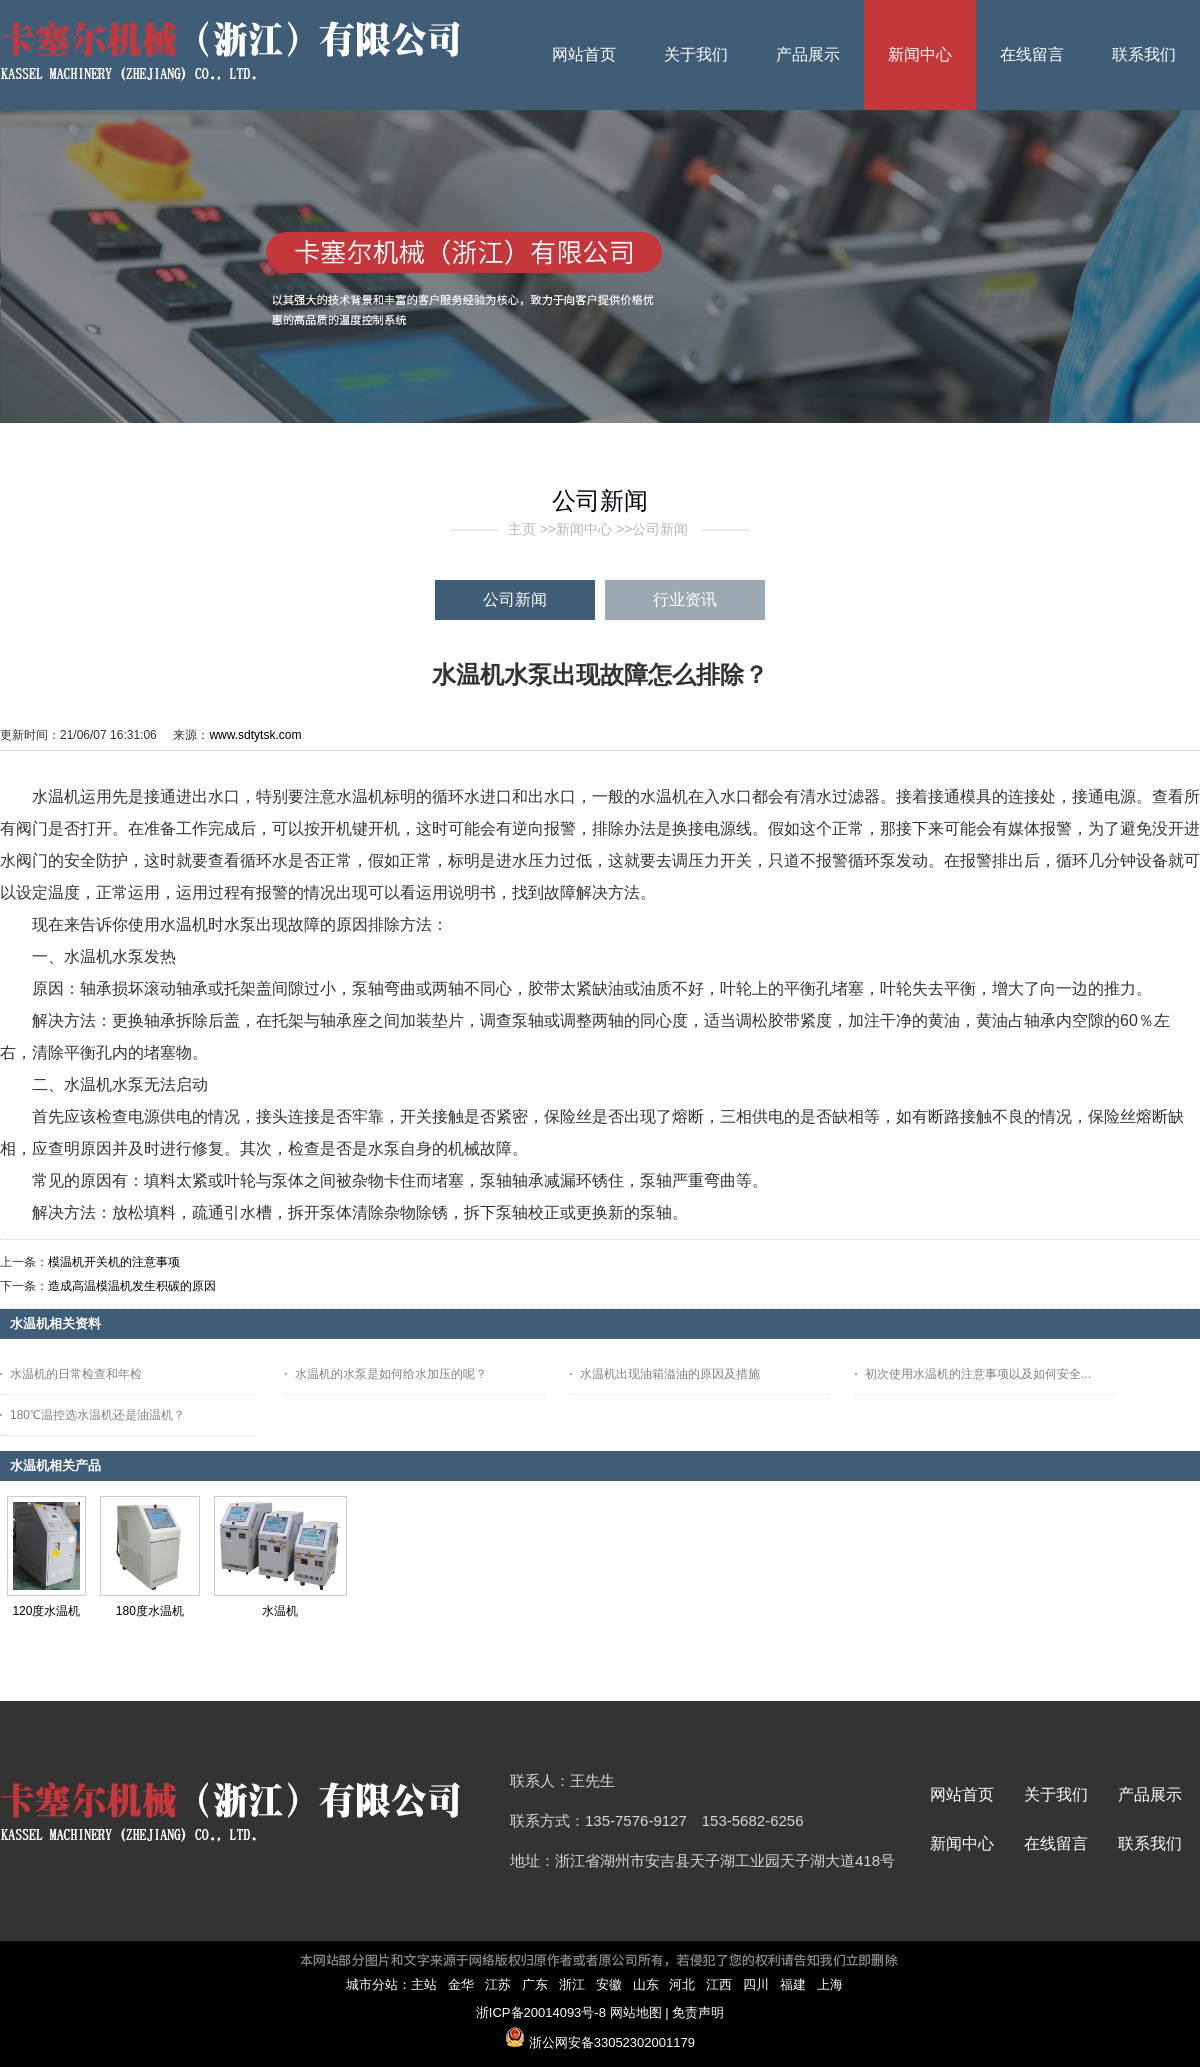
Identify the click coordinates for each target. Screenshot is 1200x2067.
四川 (756, 1984)
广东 (535, 1984)
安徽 (609, 1984)
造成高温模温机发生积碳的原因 (132, 1286)
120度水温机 (46, 1611)
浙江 (572, 1984)
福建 (793, 1984)
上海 (830, 1984)
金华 (461, 1984)
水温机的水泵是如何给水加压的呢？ (391, 1374)
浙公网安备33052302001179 (612, 2042)
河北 (682, 1984)
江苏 (498, 1984)
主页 (522, 529)
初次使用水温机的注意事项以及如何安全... (978, 1374)
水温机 (280, 1611)
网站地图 (636, 2012)
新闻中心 (584, 529)
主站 (424, 1984)
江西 (719, 1984)
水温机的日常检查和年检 (76, 1374)
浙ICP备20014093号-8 (541, 2012)
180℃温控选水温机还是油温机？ (97, 1415)
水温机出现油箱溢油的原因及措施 (670, 1374)
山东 (646, 1984)
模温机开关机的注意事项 (114, 1262)
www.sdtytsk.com (255, 735)
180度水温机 (150, 1611)
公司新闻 (660, 529)
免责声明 (698, 2012)
